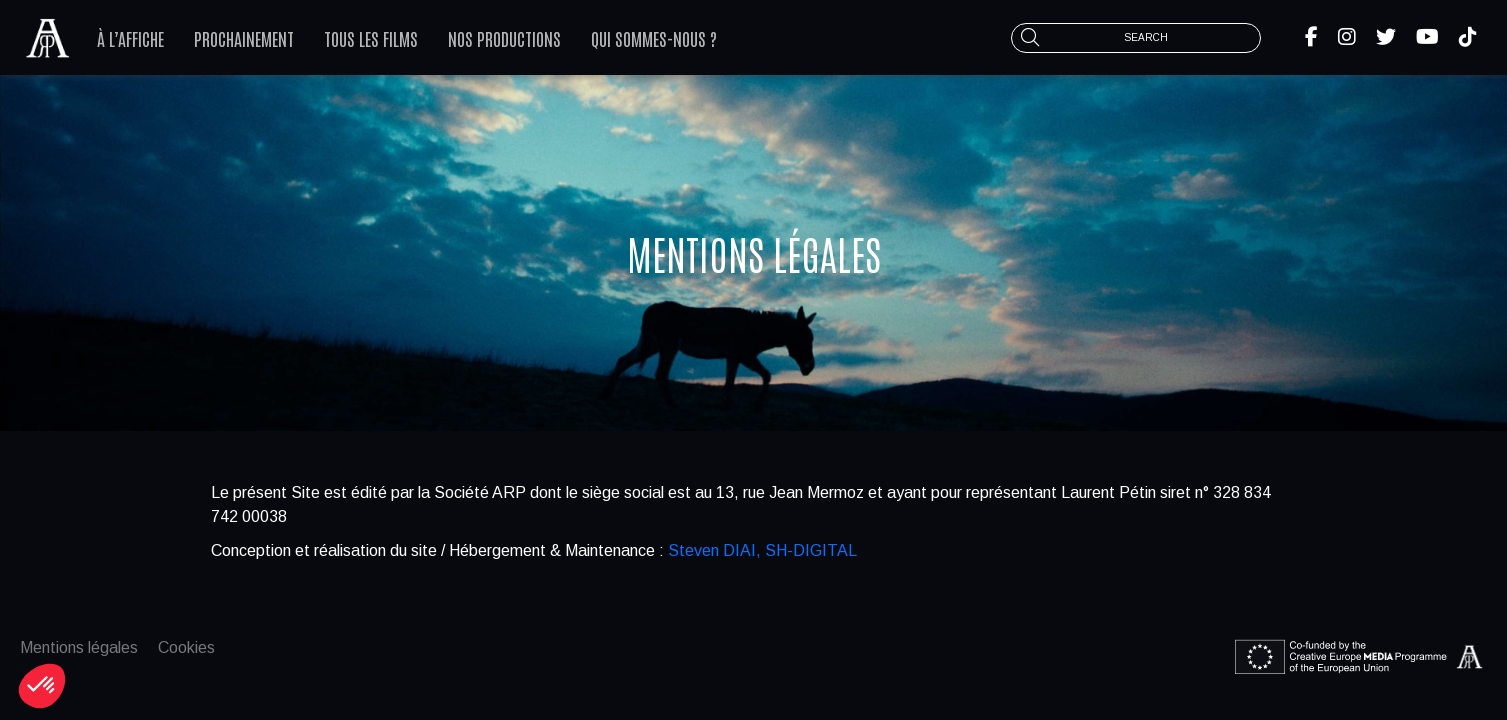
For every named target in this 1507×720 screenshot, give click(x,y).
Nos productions (504, 38)
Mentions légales (79, 647)
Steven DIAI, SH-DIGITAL (762, 550)
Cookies (186, 647)
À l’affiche (130, 38)
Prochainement (244, 38)
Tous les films (371, 38)
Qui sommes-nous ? (654, 38)
